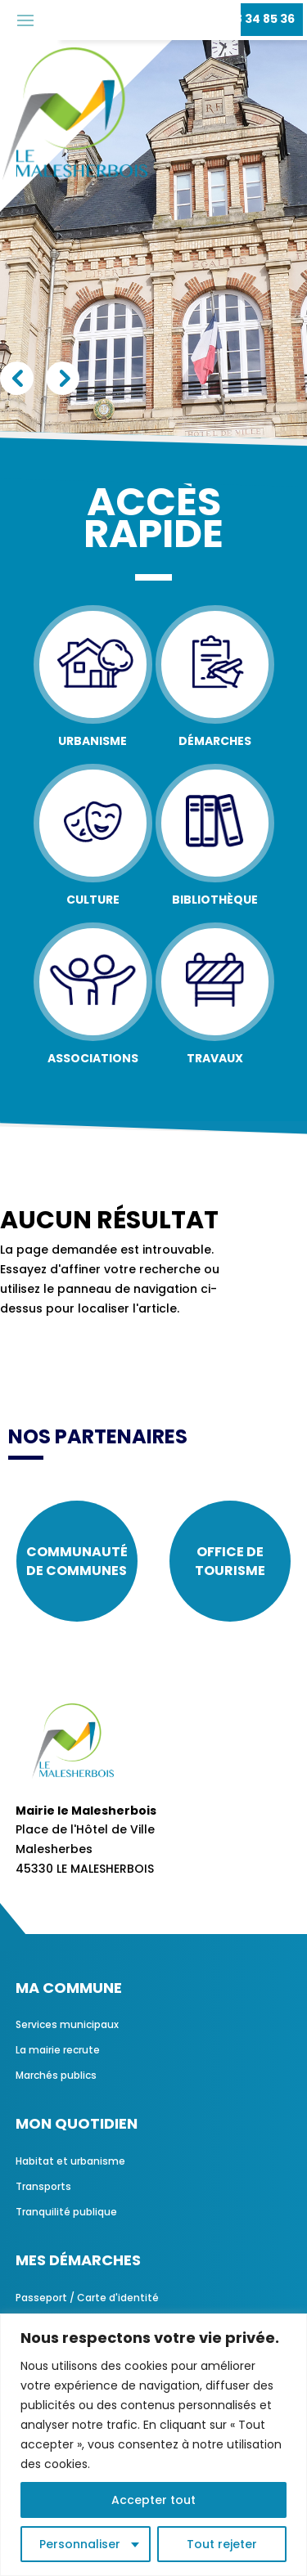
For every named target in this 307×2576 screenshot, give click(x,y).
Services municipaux (67, 2024)
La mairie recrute (58, 2050)
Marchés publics (56, 2075)
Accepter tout (153, 2500)
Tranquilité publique (66, 2212)
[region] (153, 2444)
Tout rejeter (222, 2544)
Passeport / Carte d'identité (87, 2297)
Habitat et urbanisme (70, 2161)
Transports (43, 2186)
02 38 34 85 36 (252, 19)
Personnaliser (79, 2544)
